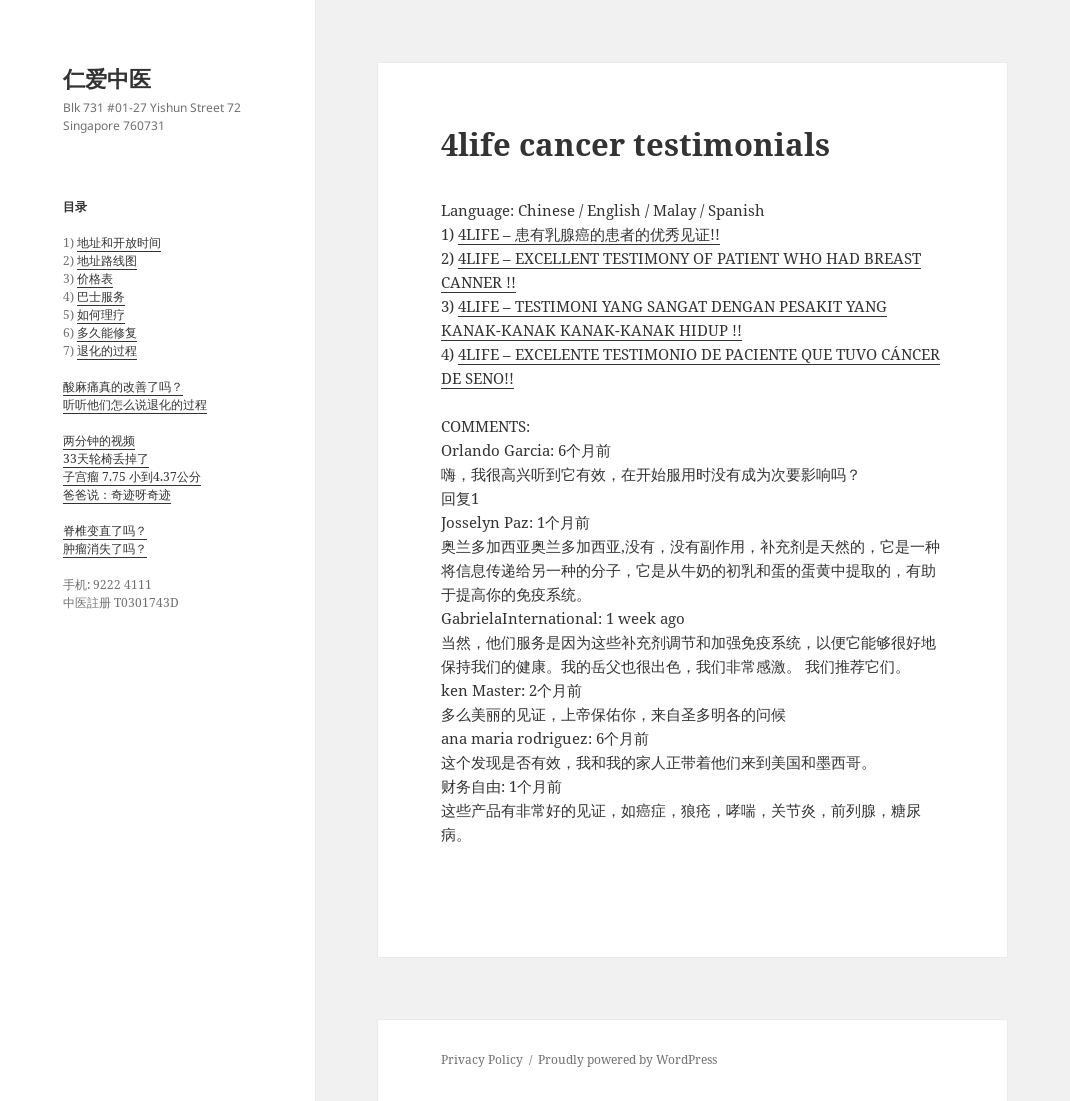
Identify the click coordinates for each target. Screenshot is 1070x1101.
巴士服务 (101, 296)
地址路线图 (107, 260)
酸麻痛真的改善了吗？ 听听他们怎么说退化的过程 (135, 395)
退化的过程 (107, 350)
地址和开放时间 (119, 242)
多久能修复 (107, 332)
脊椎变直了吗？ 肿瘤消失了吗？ (105, 539)
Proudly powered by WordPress (627, 1059)
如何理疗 (101, 314)
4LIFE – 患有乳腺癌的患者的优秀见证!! (589, 234)
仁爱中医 (107, 78)
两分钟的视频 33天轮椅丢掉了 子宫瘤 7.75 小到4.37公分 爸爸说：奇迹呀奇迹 (132, 467)
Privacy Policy (482, 1059)
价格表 (95, 278)
